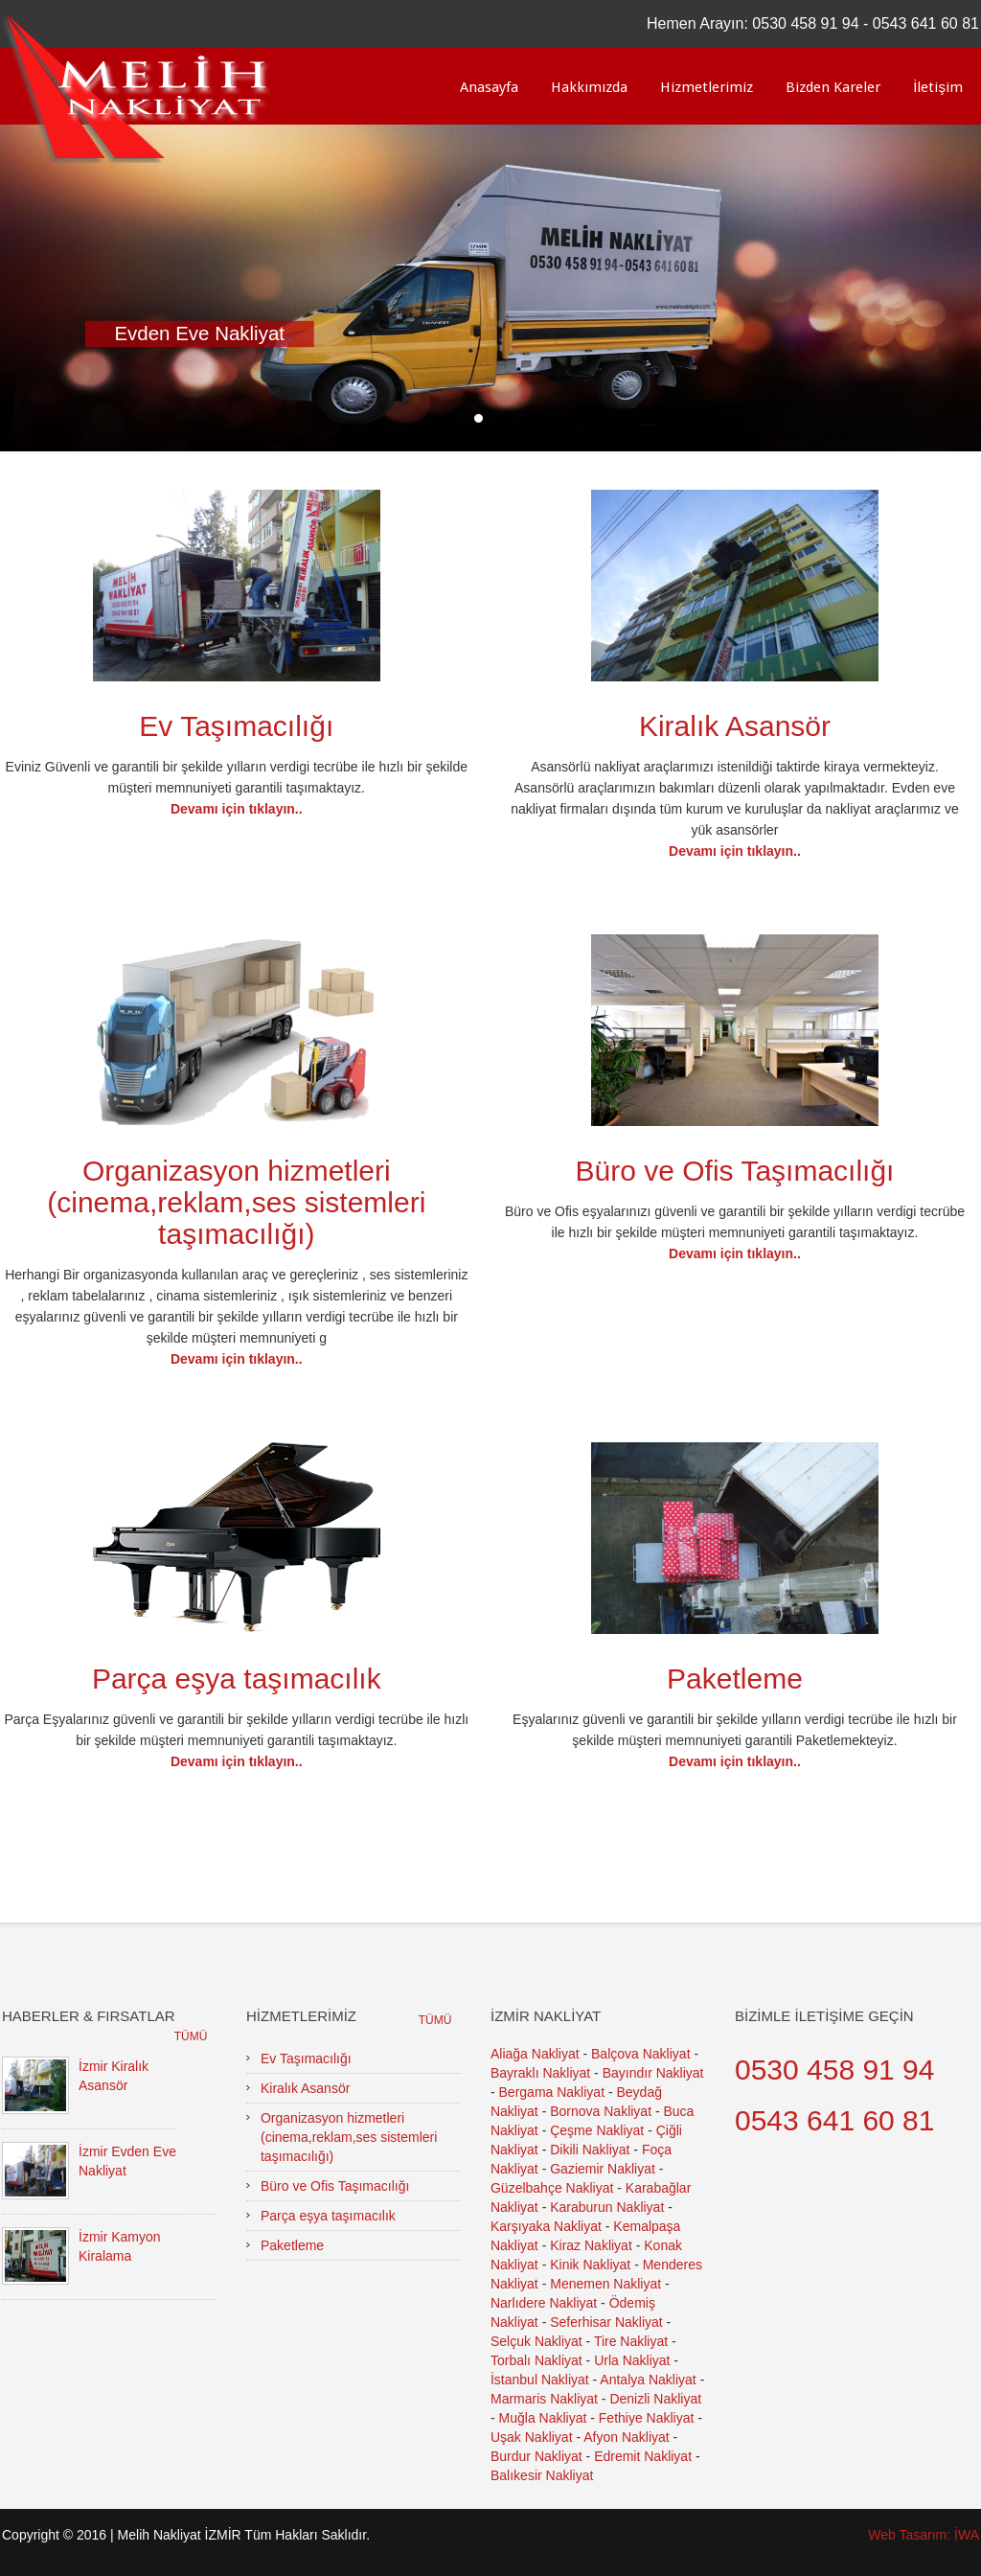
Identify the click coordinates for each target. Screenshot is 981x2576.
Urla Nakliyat (632, 2360)
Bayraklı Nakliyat (540, 2073)
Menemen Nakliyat (605, 2283)
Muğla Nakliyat (543, 2418)
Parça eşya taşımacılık (236, 1678)
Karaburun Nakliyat (607, 2207)
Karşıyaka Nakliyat (546, 2226)
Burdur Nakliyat (536, 2456)
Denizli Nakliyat (655, 2398)
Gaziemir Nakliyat (602, 2168)
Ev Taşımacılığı (236, 726)
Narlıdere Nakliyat (543, 2303)
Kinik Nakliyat (590, 2264)
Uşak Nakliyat (531, 2437)
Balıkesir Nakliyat (541, 2475)
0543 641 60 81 (926, 23)
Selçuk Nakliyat (536, 2341)
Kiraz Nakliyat (591, 2245)
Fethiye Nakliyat (647, 2418)
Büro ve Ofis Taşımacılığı (735, 1170)
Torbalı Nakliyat (536, 2360)
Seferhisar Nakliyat (606, 2322)
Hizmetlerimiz (706, 87)
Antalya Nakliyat (648, 2379)
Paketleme (735, 1678)
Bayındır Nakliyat (653, 2073)
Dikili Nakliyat (589, 2149)
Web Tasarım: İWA (923, 2534)
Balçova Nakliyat (641, 2053)
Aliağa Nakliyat (535, 2053)
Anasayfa (489, 87)
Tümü (191, 2036)
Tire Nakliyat (631, 2341)
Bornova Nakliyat (600, 2111)
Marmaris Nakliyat (544, 2398)
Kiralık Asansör (735, 726)
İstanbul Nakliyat (539, 2379)
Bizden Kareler (833, 87)
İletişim (938, 87)
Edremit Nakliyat (643, 2456)
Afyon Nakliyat (626, 2437)
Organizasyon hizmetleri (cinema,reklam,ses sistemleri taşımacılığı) (236, 1202)
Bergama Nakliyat (552, 2092)
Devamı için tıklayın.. (237, 808)
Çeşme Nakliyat (597, 2130)
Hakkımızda (589, 87)
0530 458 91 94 (805, 23)
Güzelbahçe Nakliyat (551, 2188)
